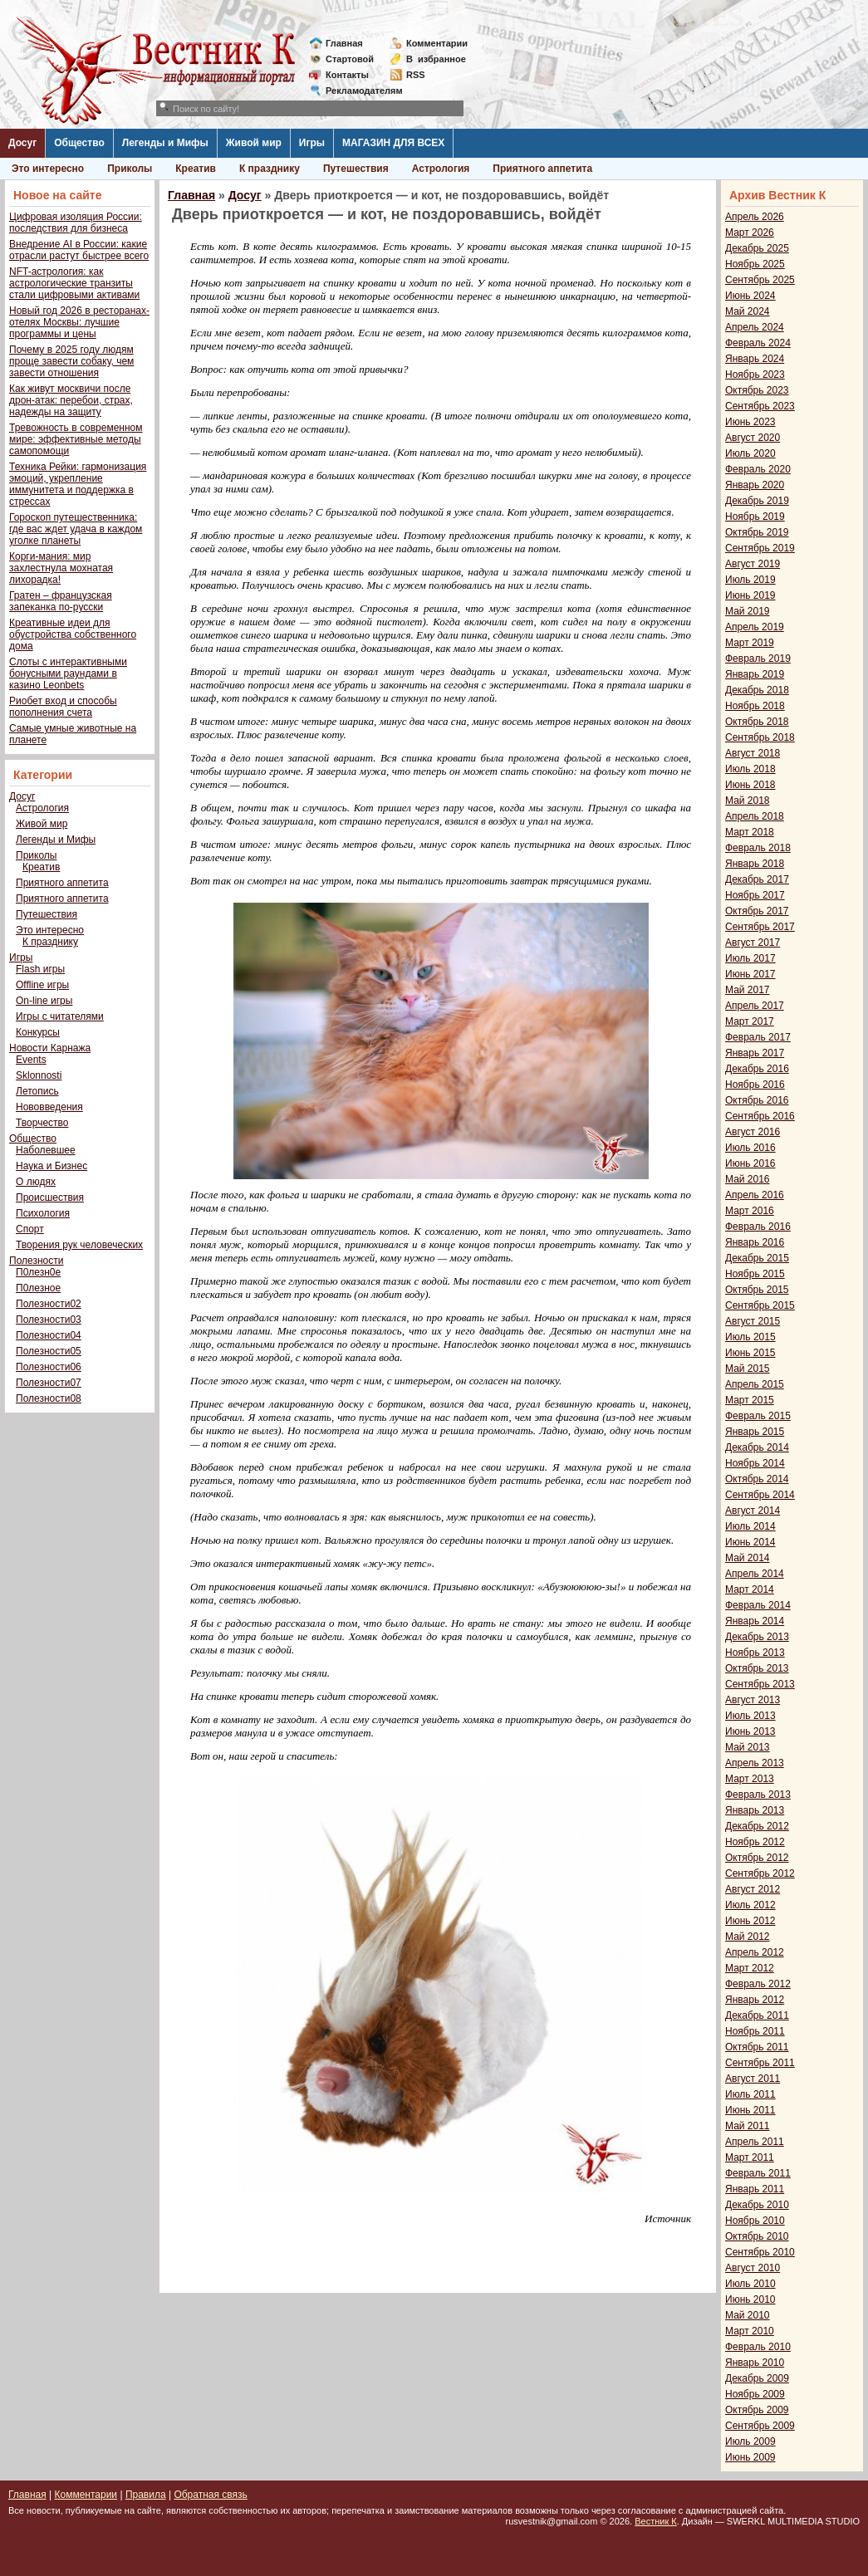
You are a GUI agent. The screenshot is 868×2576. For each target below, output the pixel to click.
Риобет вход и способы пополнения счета (63, 706)
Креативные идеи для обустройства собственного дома (72, 634)
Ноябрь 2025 (755, 264)
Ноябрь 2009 (755, 2394)
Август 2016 (752, 1132)
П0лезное (38, 1288)
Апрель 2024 (754, 327)
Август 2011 (752, 2078)
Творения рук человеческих (79, 1245)
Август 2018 (752, 753)
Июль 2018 (750, 769)
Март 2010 (749, 2331)
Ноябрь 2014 (755, 1463)
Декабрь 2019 (757, 501)
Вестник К (656, 2521)
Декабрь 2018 (757, 690)
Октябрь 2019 (757, 532)
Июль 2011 (750, 2094)
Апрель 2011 (754, 2141)
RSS (415, 75)
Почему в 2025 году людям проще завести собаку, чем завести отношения (71, 361)
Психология (43, 1213)
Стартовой (350, 59)
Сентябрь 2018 (760, 737)
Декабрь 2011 (757, 2015)
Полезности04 (48, 1335)
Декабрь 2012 (757, 1826)
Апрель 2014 (754, 1573)
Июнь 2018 (750, 785)
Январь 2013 (754, 1810)
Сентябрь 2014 (760, 1495)
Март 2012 (749, 1968)
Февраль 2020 (758, 469)
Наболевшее (46, 1150)
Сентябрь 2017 (760, 927)
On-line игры (44, 1000)
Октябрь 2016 (757, 1100)
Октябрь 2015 (757, 1289)
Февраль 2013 (758, 1794)
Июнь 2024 (750, 295)
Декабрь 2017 (757, 879)
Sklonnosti (38, 1075)
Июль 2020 (750, 453)
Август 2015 (752, 1321)
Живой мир (254, 143)
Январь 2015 (754, 1431)
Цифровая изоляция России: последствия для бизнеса (75, 222)
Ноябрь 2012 (755, 1842)
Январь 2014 (754, 1621)
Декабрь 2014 (757, 1447)
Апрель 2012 (754, 1952)
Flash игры (40, 969)
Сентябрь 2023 (760, 406)
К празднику (269, 168)
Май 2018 (747, 800)
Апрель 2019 (754, 627)
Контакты (347, 75)
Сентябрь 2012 (760, 1873)
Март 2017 (749, 1021)
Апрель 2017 (754, 1005)
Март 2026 (749, 232)
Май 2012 (747, 1936)
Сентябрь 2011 (760, 2063)
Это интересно (48, 168)
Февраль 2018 (758, 848)
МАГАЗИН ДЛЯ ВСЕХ (393, 143)
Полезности (36, 1260)
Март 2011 (749, 2157)
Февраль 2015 (758, 1416)
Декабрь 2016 (757, 1069)
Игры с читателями (60, 1016)
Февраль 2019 (758, 658)
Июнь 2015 (750, 1353)
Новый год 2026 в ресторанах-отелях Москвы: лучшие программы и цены (79, 322)
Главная (344, 43)
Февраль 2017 (758, 1037)
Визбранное (436, 59)
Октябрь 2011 (757, 2047)
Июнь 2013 (750, 1731)
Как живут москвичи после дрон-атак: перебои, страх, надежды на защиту (71, 400)
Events (31, 1059)
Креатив (195, 168)
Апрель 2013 (754, 1763)
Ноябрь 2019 (755, 516)
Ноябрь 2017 (755, 895)
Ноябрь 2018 (755, 706)
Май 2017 (747, 990)
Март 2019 (749, 643)
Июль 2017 (750, 958)
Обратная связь (210, 2494)
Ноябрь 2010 (755, 2220)
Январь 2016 (754, 1242)
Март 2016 (749, 1211)
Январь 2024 (754, 359)
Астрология (441, 168)
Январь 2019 (754, 674)
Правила (145, 2494)
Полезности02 (48, 1304)
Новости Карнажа (50, 1048)
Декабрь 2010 (757, 2205)
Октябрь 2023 (757, 390)
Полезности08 (48, 1398)
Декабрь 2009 (757, 2378)
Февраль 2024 (758, 343)
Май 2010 (747, 2315)
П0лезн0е (38, 1272)
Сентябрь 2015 (760, 1305)
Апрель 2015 (754, 1384)
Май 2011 (747, 2126)
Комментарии (437, 43)
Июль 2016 (750, 1147)
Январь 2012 (754, 1999)
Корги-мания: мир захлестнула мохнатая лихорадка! (61, 568)
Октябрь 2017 (757, 911)
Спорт (30, 1229)
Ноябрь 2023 (755, 374)
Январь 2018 (754, 863)
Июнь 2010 (750, 2299)
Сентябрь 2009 (760, 2426)
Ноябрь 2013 (755, 1652)
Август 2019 (752, 564)
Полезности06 (48, 1367)
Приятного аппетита (542, 168)
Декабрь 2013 (757, 1637)
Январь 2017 (754, 1053)
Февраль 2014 (758, 1605)
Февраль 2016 (758, 1226)
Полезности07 (48, 1382)
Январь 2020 (754, 485)
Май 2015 (747, 1368)
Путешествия (356, 168)
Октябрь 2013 (757, 1668)
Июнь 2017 (750, 974)
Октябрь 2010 (757, 2236)
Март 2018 (749, 832)
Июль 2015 (750, 1337)
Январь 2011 (754, 2189)
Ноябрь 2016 (755, 1084)
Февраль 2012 (758, 1984)
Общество (79, 143)
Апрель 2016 (754, 1195)
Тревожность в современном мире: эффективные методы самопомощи (76, 439)
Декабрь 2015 (757, 1258)
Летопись (37, 1091)
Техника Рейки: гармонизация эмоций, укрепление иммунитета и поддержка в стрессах (77, 484)
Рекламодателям (358, 90)
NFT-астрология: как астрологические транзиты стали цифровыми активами (74, 283)
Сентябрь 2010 (760, 2252)
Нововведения (49, 1107)
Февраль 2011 (758, 2173)
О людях (36, 1182)
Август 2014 (752, 1510)
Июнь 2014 (750, 1542)
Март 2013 (749, 1779)
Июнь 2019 (750, 595)
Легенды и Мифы (165, 143)
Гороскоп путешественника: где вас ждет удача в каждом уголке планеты (75, 529)
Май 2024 (747, 311)
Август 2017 (752, 942)
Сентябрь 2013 (760, 1684)
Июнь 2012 (750, 1921)
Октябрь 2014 (757, 1479)
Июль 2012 (750, 1905)
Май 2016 (747, 1179)
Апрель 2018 (754, 816)
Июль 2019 (750, 579)
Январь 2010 (754, 2362)
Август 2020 (752, 437)
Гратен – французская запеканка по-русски (60, 601)
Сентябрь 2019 (760, 548)
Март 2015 (749, 1400)
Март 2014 (749, 1589)
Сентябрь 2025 (760, 280)
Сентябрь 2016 (760, 1116)
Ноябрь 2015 (755, 1274)
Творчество (42, 1123)
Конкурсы (38, 1032)
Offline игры (42, 985)
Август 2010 (752, 2268)
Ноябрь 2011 (755, 2031)
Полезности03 (48, 1319)
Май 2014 (747, 1558)
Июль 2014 (750, 1526)
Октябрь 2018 (757, 721)
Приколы (129, 168)
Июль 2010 (750, 2284)
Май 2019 (747, 611)
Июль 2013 (750, 1715)
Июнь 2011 (750, 2110)
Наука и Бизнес (51, 1166)
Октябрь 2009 (757, 2410)
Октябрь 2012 (757, 1857)
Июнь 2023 (750, 422)
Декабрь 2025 (757, 248)
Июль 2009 (750, 2441)
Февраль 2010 (758, 2347)
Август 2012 (752, 1889)
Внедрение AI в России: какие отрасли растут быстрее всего (79, 250)
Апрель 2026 (754, 217)
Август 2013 (752, 1700)
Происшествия (50, 1197)
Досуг (22, 143)
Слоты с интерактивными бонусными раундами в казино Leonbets (68, 673)
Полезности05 (48, 1351)
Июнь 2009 (750, 2457)
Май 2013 (747, 1747)
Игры (312, 143)
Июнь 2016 (750, 1163)
